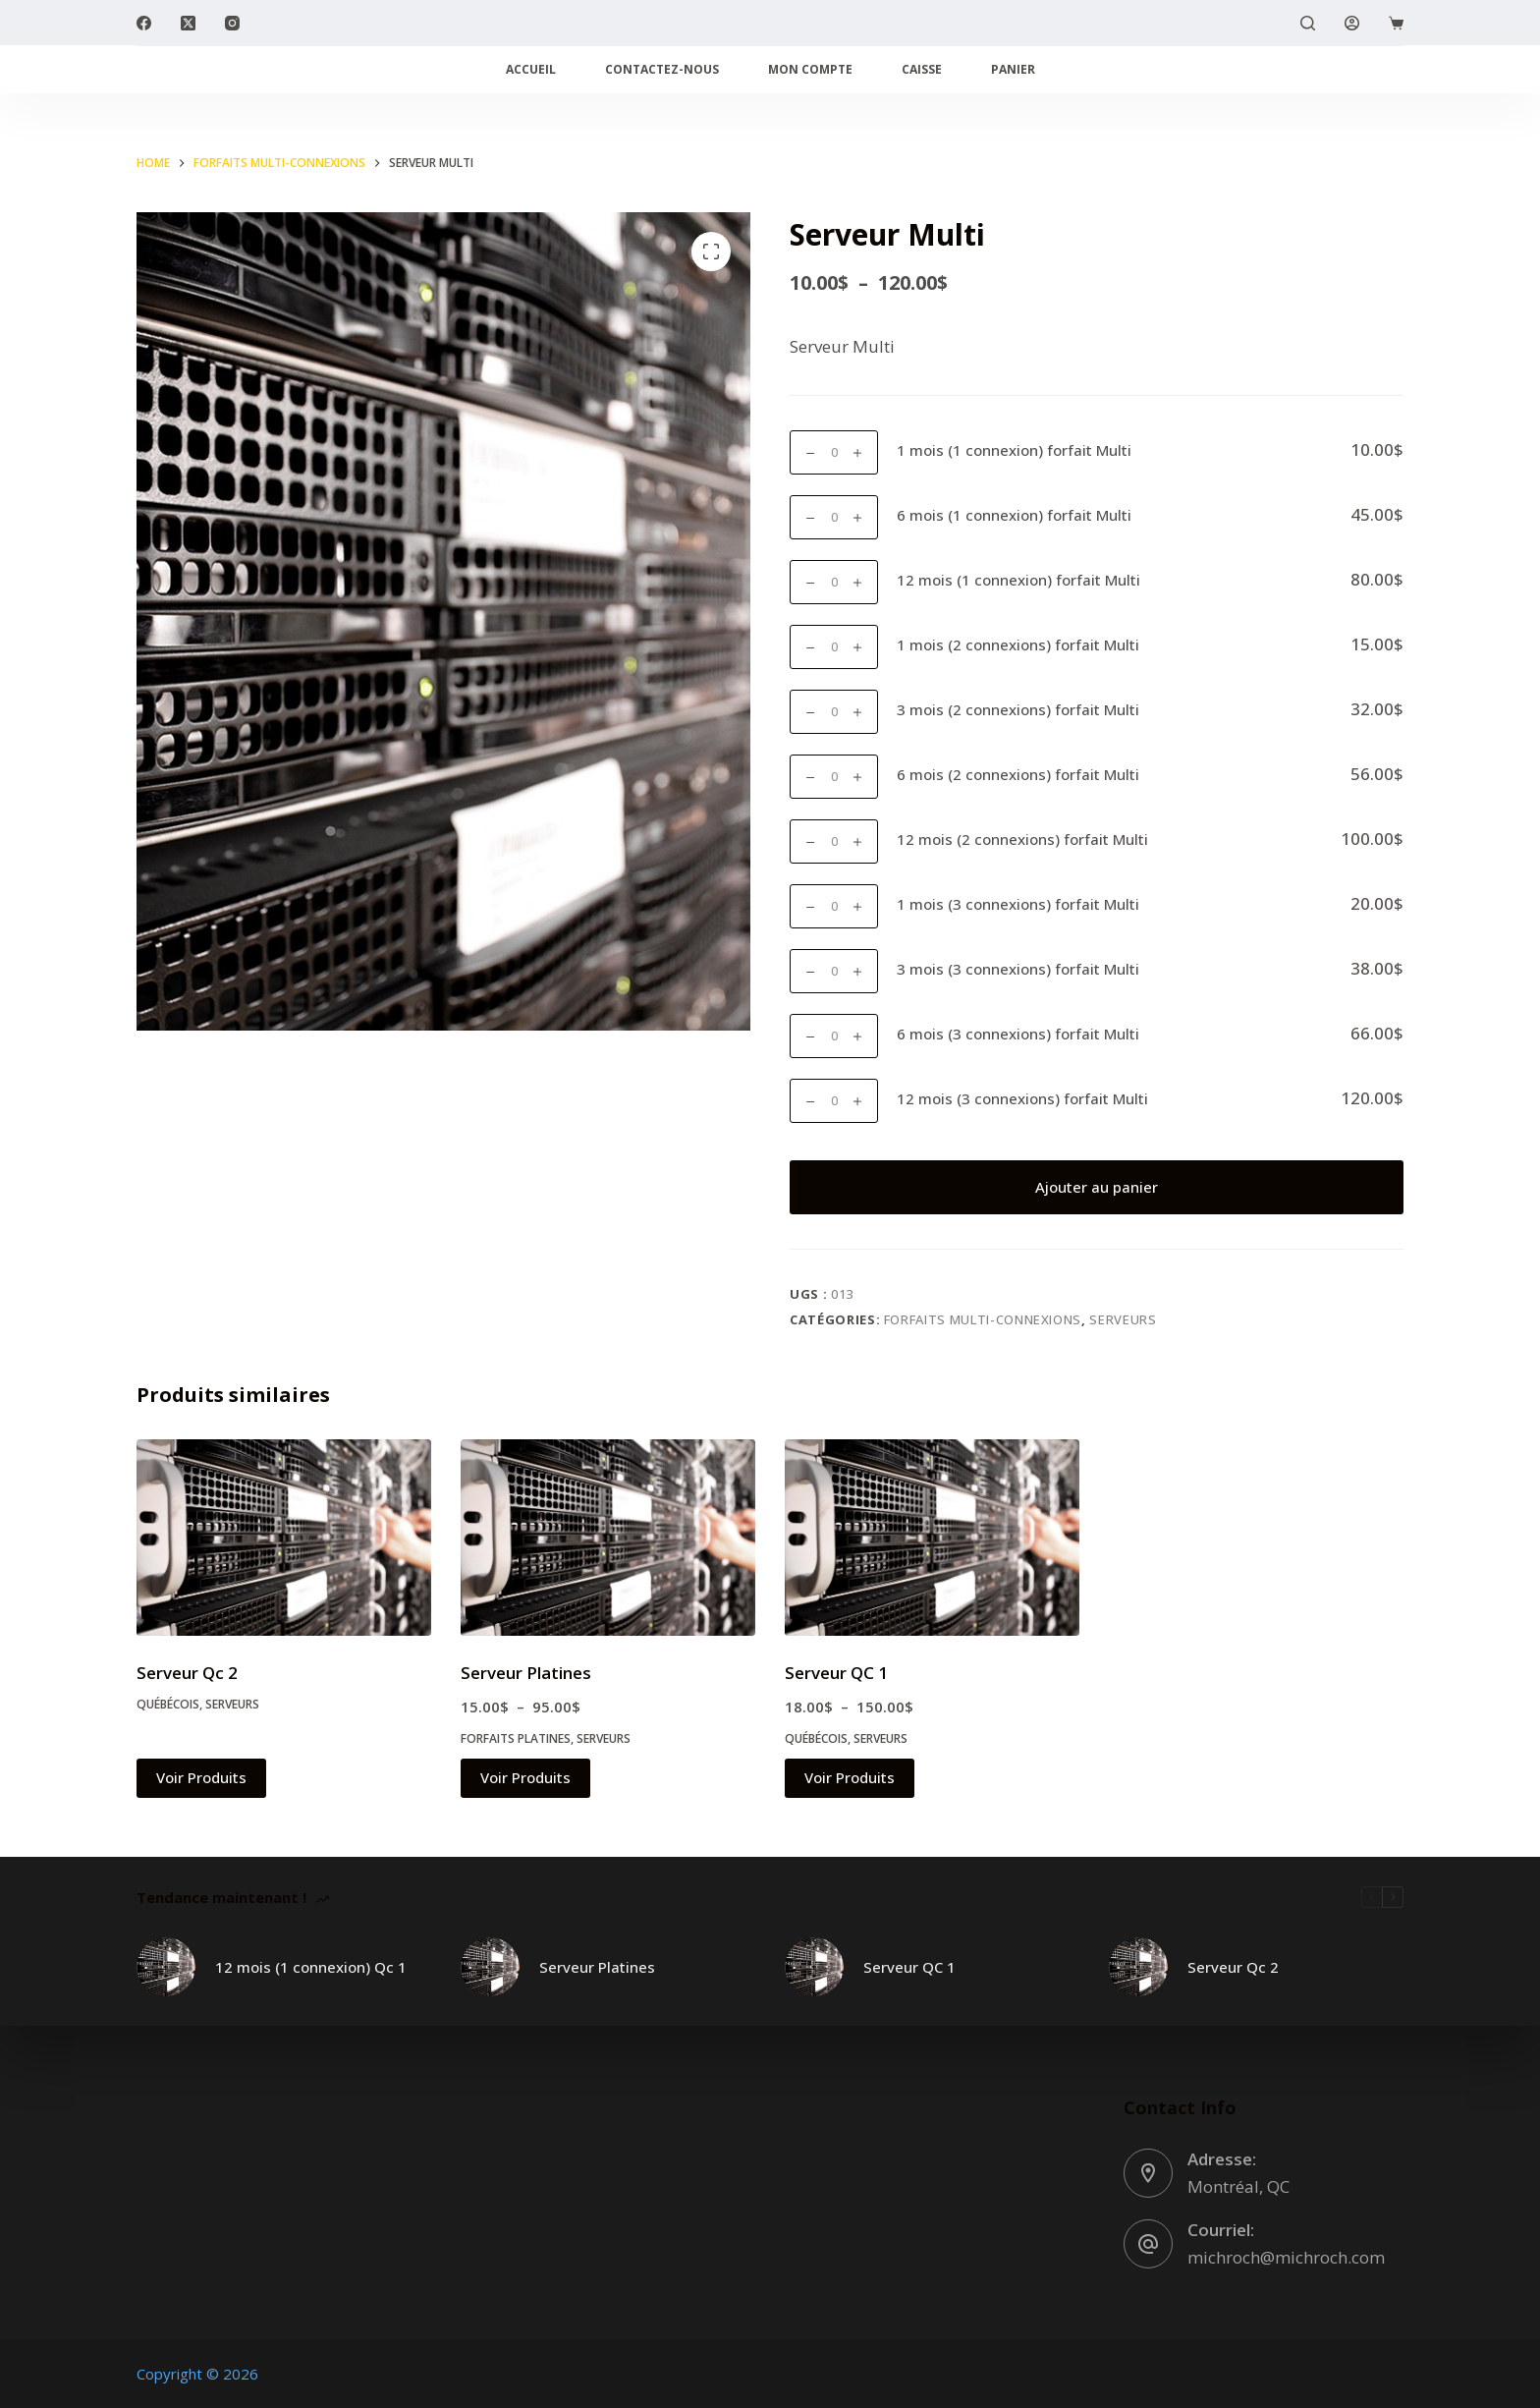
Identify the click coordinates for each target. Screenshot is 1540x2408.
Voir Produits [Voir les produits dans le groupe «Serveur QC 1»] (849, 1777)
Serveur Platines (526, 1672)
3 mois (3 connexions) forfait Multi (1018, 969)
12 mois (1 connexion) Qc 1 (311, 1967)
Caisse (922, 69)
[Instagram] (232, 23)
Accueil (531, 69)
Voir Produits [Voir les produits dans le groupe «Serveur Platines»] (525, 1777)
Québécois (168, 1704)
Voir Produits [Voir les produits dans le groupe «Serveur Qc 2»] (201, 1777)
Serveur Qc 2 (187, 1672)
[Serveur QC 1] (932, 1537)
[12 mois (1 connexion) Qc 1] (166, 1966)
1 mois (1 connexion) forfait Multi (1014, 450)
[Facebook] (144, 23)
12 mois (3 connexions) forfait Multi (1022, 1098)
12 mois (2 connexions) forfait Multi (1022, 839)
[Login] (1352, 23)
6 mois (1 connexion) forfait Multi (1014, 515)
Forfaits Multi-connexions (982, 1319)
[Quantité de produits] (834, 452)
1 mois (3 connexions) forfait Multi (1018, 904)
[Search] (1307, 23)
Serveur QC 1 (836, 1672)
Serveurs (1122, 1319)
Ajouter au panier (1096, 1187)
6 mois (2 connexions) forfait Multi (1018, 774)
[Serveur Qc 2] (284, 1537)
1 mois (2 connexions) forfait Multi (1018, 644)
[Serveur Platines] (608, 1537)
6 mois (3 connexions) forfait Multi (1018, 1033)
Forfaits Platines (516, 1738)
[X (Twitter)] (188, 23)
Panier (1013, 69)
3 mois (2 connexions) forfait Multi (1018, 709)
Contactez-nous (662, 69)
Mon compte (810, 69)
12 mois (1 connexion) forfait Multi (1018, 579)
